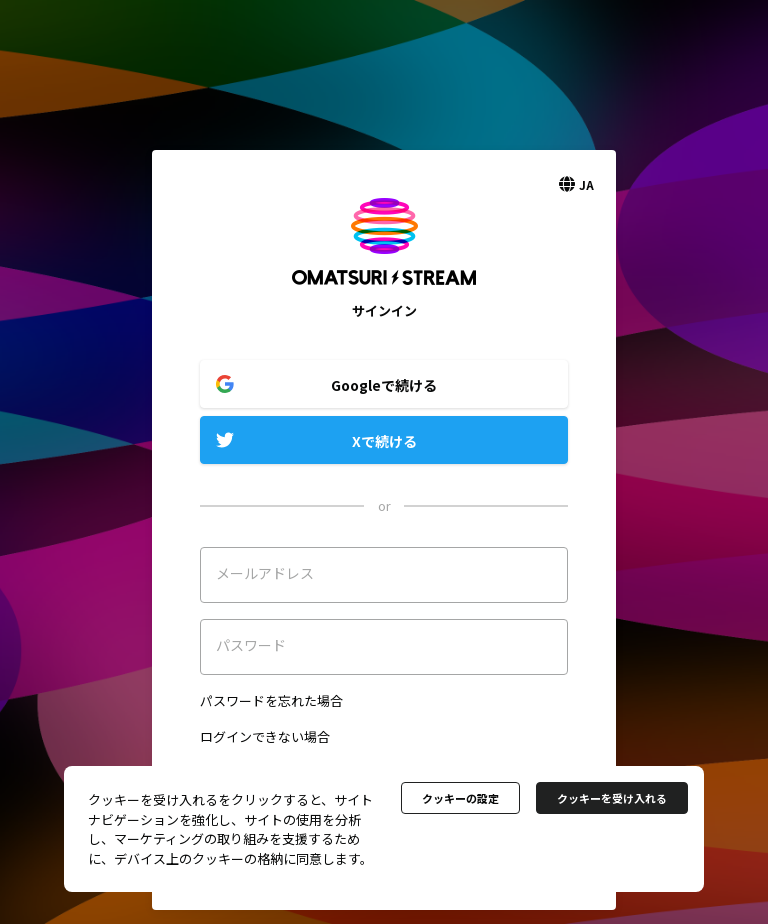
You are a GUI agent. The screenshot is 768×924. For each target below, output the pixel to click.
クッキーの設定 (460, 798)
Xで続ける (384, 441)
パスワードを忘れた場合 (271, 700)
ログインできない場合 (265, 736)
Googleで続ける (384, 385)
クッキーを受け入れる (612, 798)
